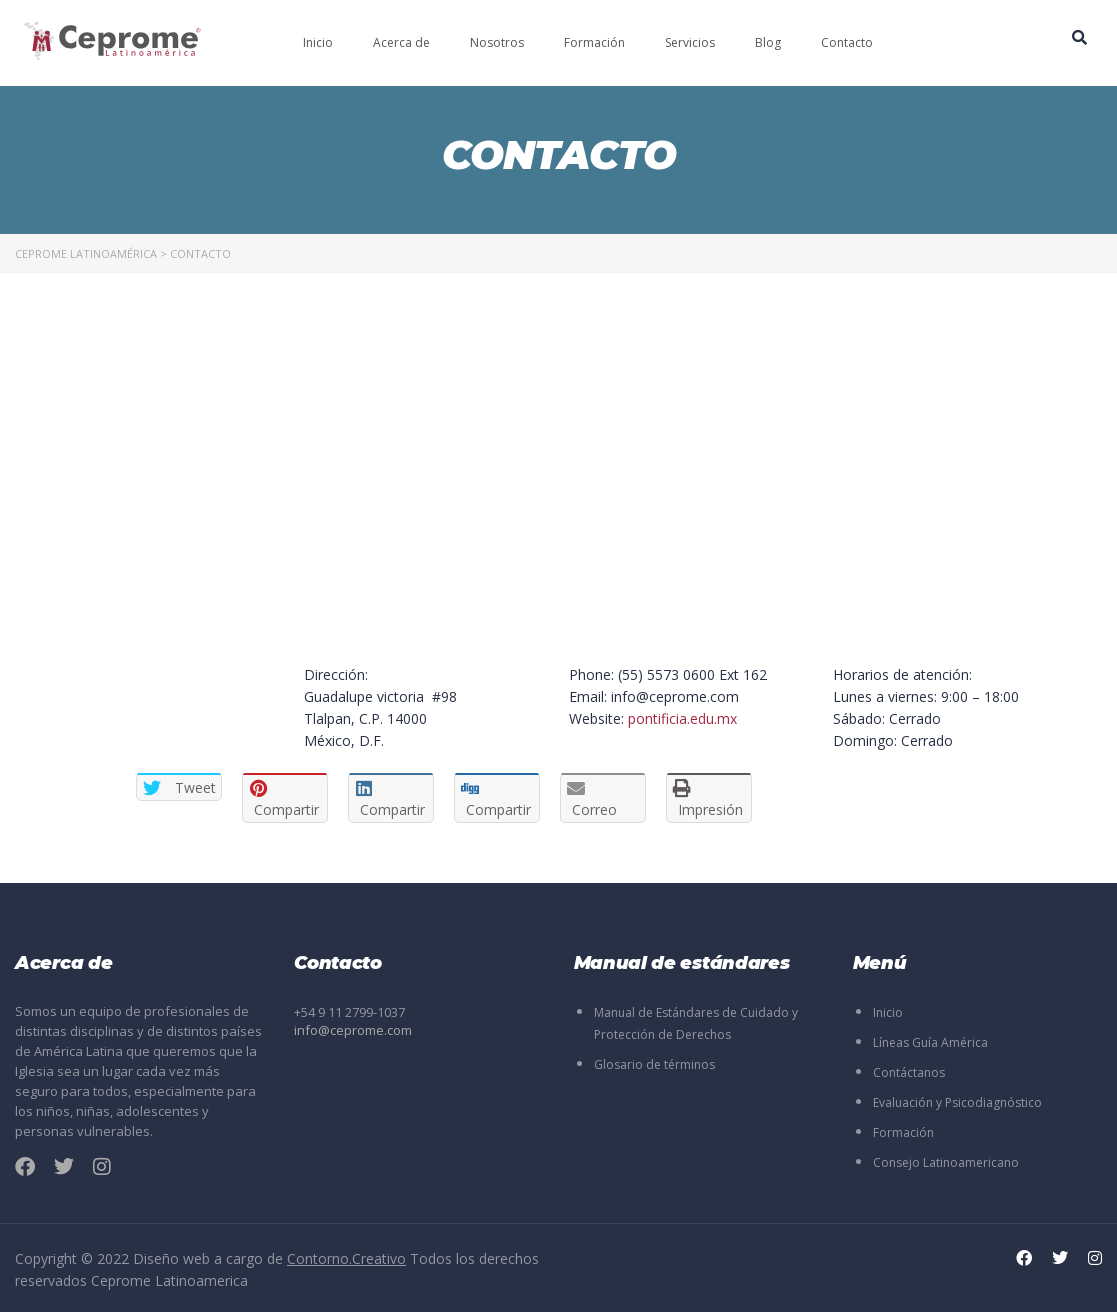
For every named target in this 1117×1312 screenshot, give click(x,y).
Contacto (847, 42)
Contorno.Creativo (346, 1258)
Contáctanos (909, 1072)
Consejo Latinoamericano (946, 1162)
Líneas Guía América (930, 1042)
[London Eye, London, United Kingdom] (426, 494)
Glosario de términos (654, 1064)
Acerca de (401, 42)
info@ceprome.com (353, 1030)
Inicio (318, 42)
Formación (594, 42)
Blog (768, 42)
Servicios (690, 42)
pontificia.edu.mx (682, 718)
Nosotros (497, 42)
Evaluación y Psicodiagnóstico (957, 1102)
